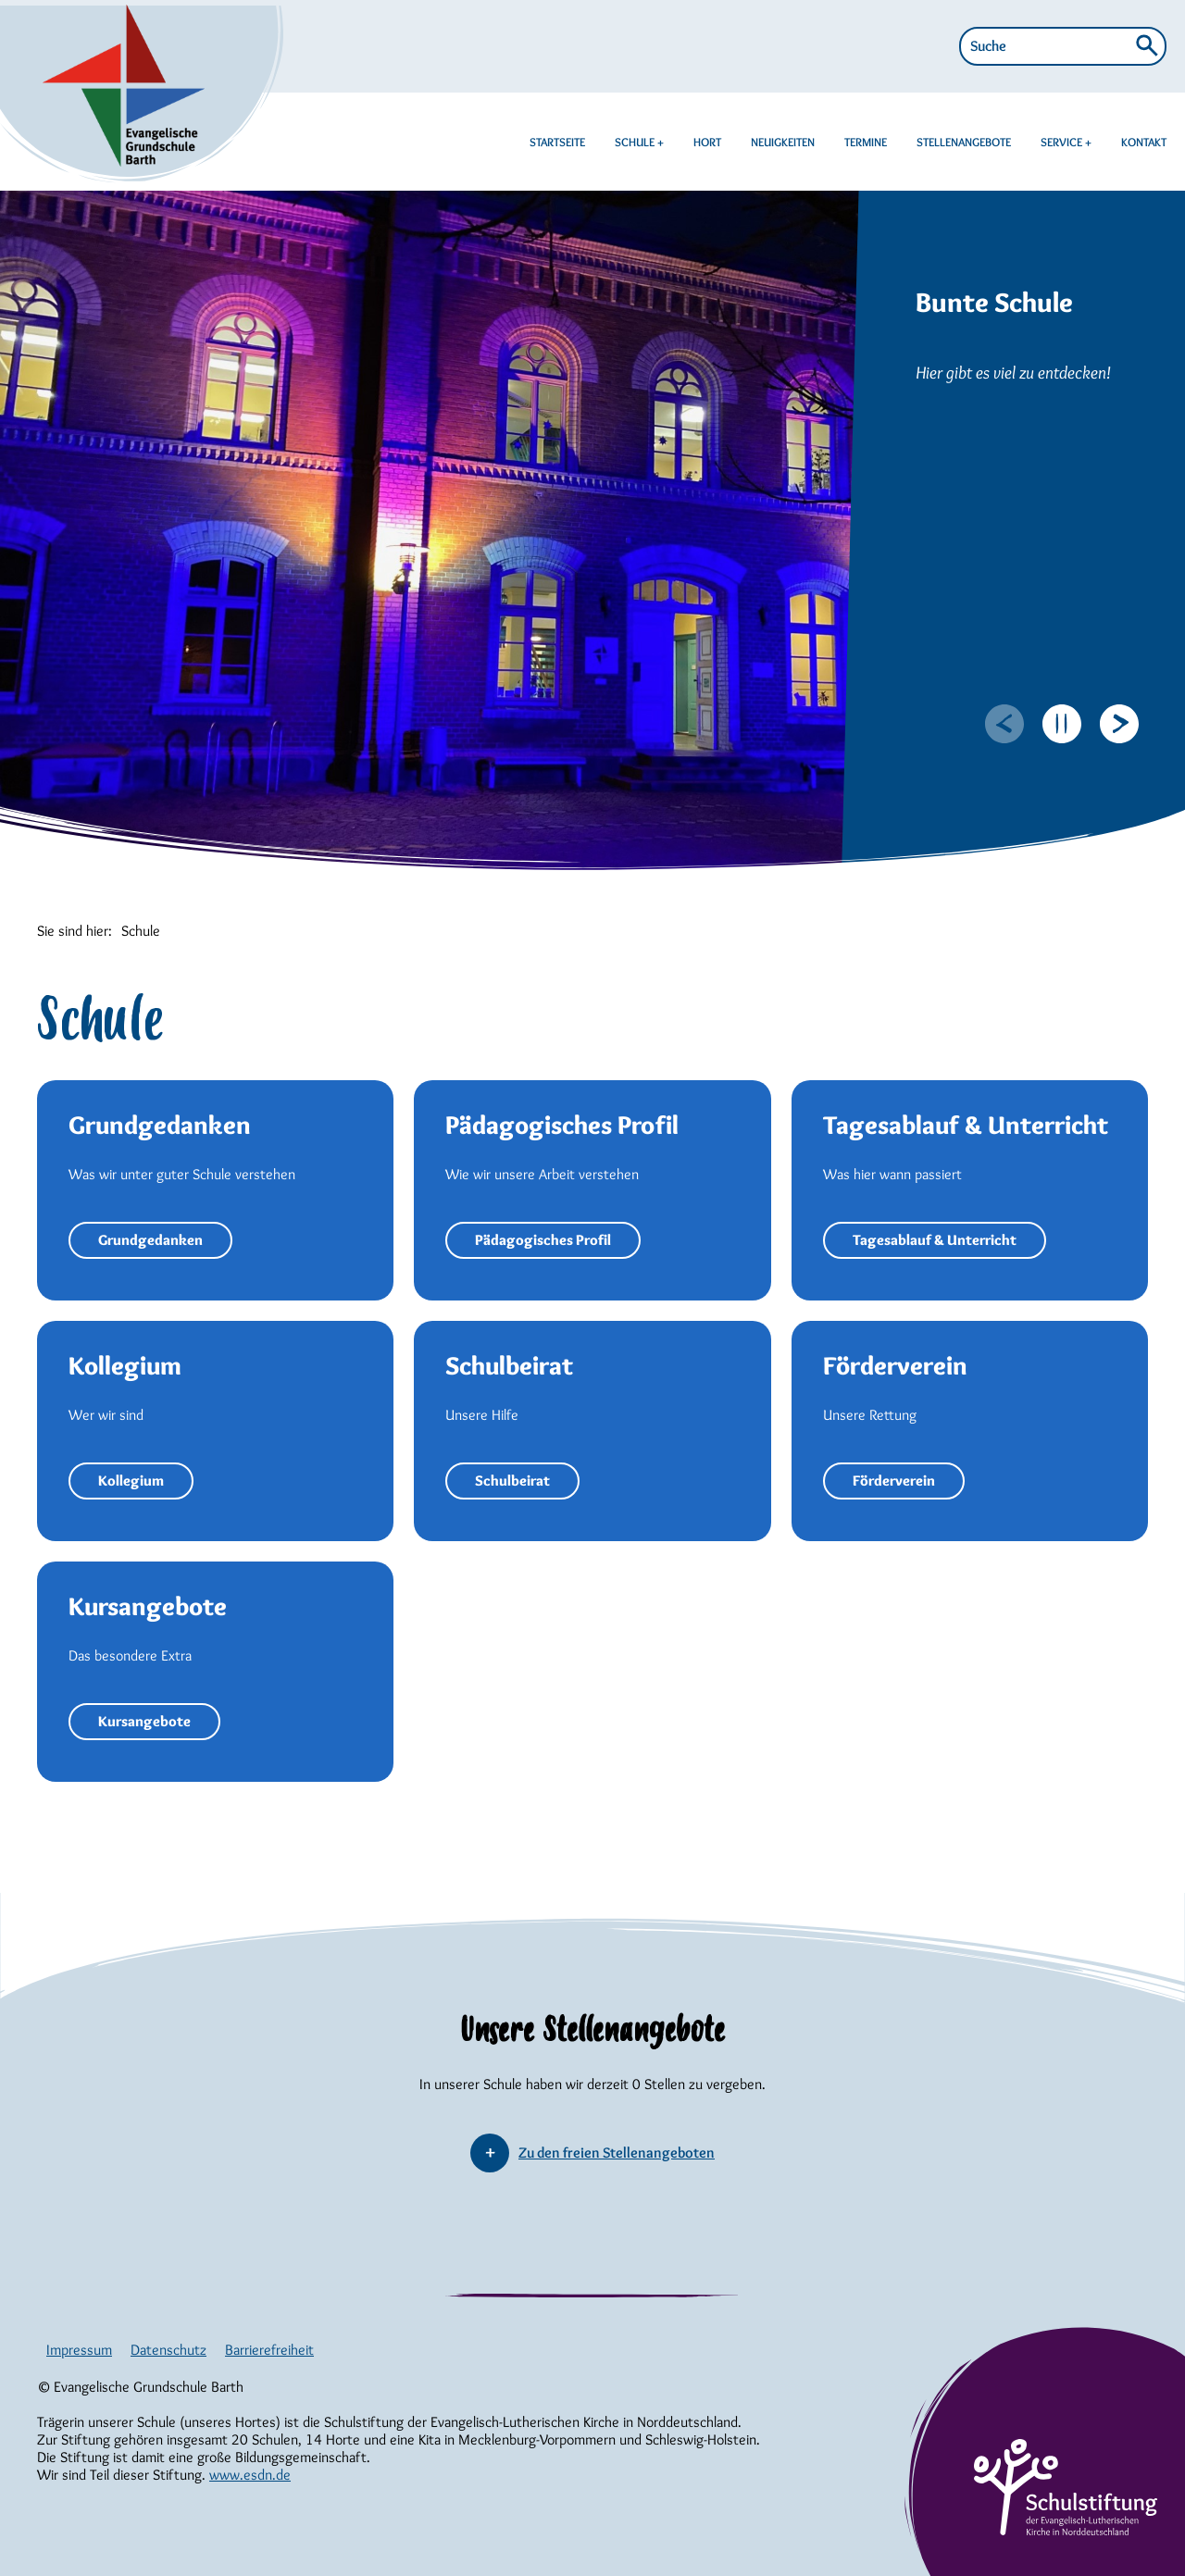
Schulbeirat (512, 1480)
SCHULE (636, 141)
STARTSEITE (557, 141)
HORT (707, 141)
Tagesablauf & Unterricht (935, 1240)
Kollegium (131, 1480)
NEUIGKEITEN (783, 141)
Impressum (79, 2349)
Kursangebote (144, 1721)
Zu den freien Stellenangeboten (616, 2152)
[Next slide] (1119, 723)
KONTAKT (1143, 141)
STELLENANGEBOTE (964, 141)
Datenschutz (168, 2349)
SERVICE (1063, 141)
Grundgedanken (150, 1240)
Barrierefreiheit (269, 2349)
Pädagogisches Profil (543, 1240)
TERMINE (865, 141)
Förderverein (894, 1480)
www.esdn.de (250, 2474)
